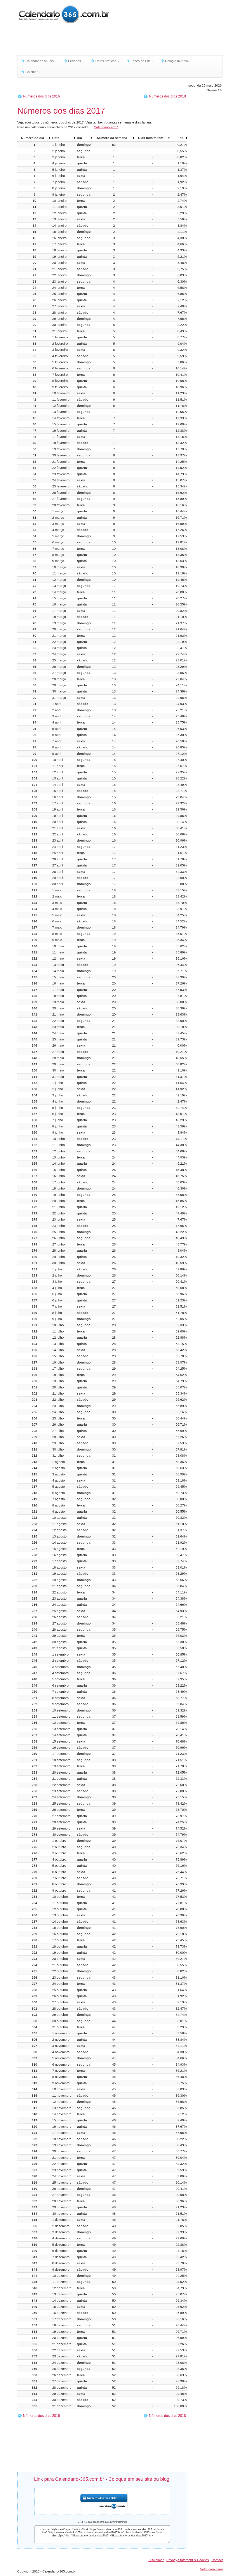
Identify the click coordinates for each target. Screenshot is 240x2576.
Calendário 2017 (106, 127)
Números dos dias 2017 (102, 2498)
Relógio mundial (176, 61)
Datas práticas (104, 61)
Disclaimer (156, 2560)
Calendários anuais (39, 61)
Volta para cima (211, 2569)
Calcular (31, 72)
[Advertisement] (123, 40)
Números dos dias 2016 (41, 96)
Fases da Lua (140, 61)
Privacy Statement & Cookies (187, 2560)
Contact (217, 2560)
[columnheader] (33, 137)
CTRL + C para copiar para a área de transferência (102, 2522)
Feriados (73, 61)
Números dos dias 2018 (167, 96)
